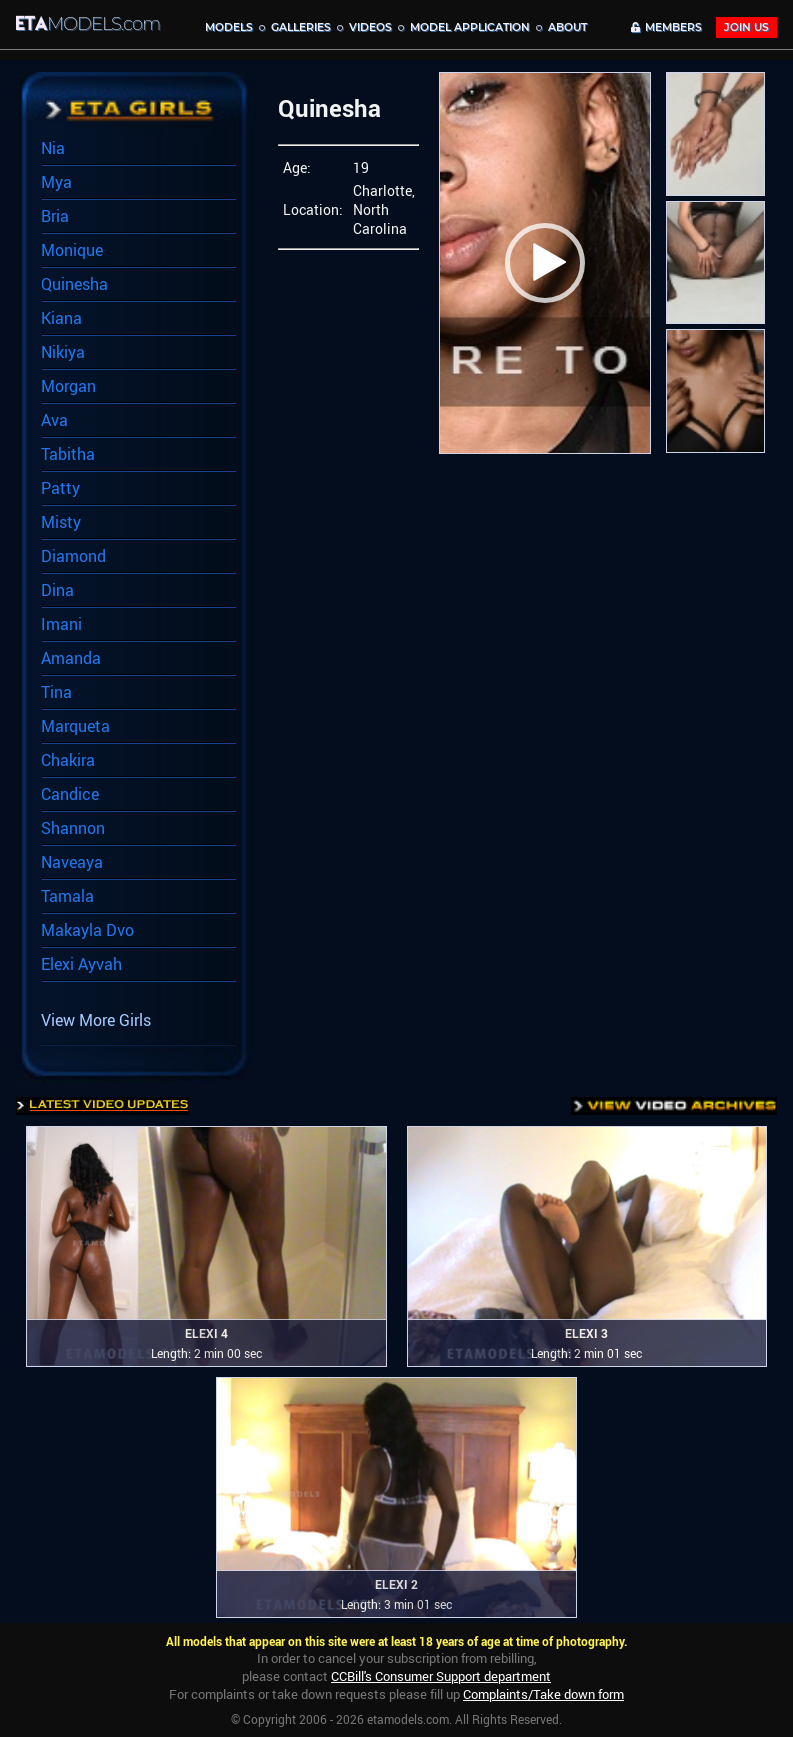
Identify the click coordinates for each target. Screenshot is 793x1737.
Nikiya (63, 352)
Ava (54, 420)
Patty (60, 488)
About (567, 27)
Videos (370, 27)
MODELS (229, 27)
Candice (70, 794)
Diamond (73, 556)
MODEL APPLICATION (470, 27)
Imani (61, 624)
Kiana (61, 318)
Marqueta (75, 726)
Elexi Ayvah (81, 964)
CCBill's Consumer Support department (441, 1676)
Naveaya (72, 862)
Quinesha (74, 284)
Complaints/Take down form (543, 1694)
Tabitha (68, 454)
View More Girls (96, 1020)
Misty (61, 522)
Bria (55, 216)
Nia (53, 148)
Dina (57, 590)
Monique (72, 250)
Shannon (73, 828)
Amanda (71, 658)
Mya (56, 182)
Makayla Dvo (87, 930)
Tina (56, 692)
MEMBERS (666, 27)
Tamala (67, 896)
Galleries (301, 27)
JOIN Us (746, 27)
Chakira (68, 760)
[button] (545, 263)
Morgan (68, 386)
